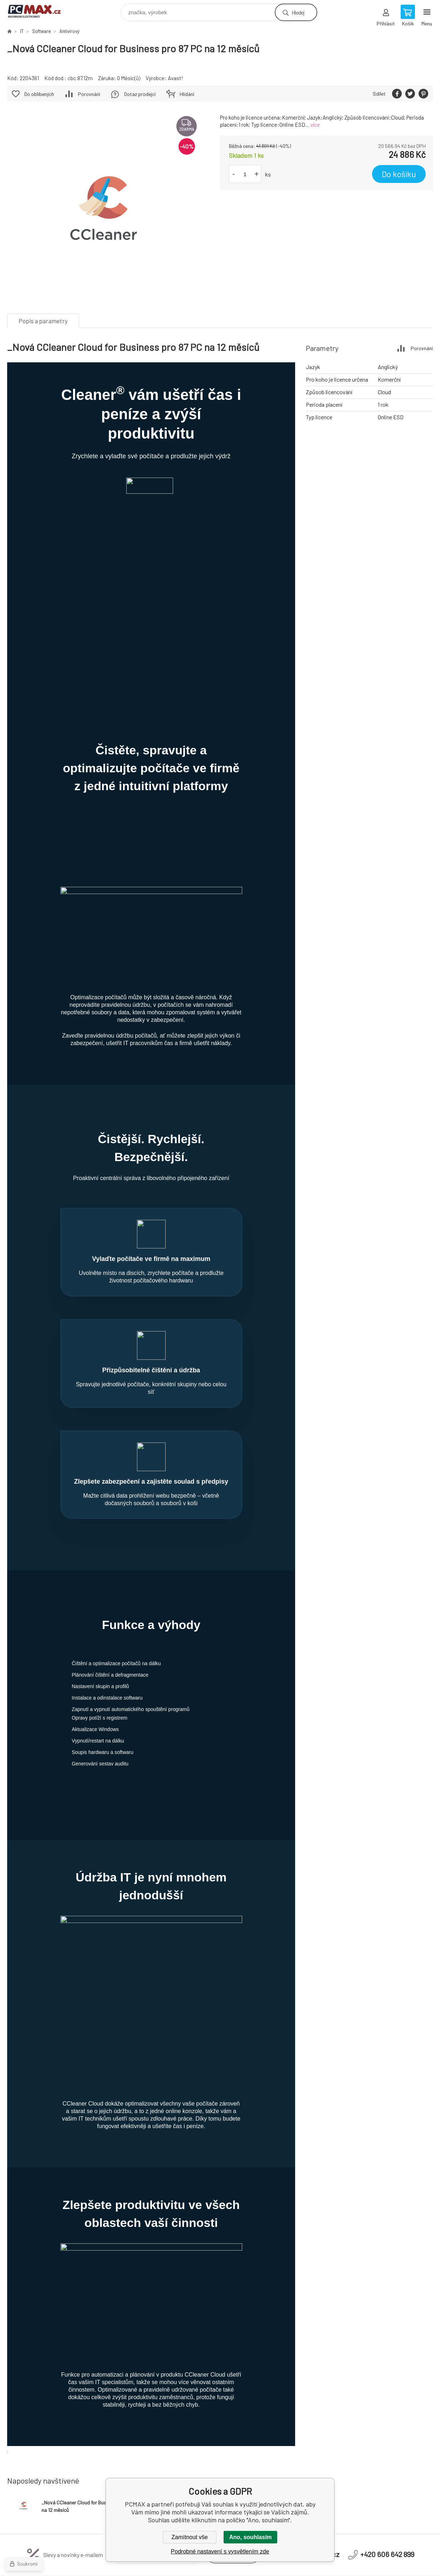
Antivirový (69, 31)
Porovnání (89, 94)
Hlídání (187, 94)
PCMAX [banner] (38, 10)
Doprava (111, 2466)
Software (41, 31)
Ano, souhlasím (250, 2537)
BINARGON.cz (381, 2563)
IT (22, 31)
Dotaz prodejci (140, 94)
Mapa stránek (417, 2563)
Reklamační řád (221, 2449)
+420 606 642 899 (387, 2380)
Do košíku (399, 174)
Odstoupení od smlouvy (230, 2457)
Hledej (298, 12)
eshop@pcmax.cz (311, 2380)
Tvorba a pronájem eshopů (333, 2563)
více (315, 124)
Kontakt (110, 2457)
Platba (108, 2474)
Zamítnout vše (189, 2537)
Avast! (175, 78)
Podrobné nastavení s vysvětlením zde (220, 2551)
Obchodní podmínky (123, 2449)
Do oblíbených (39, 94)
